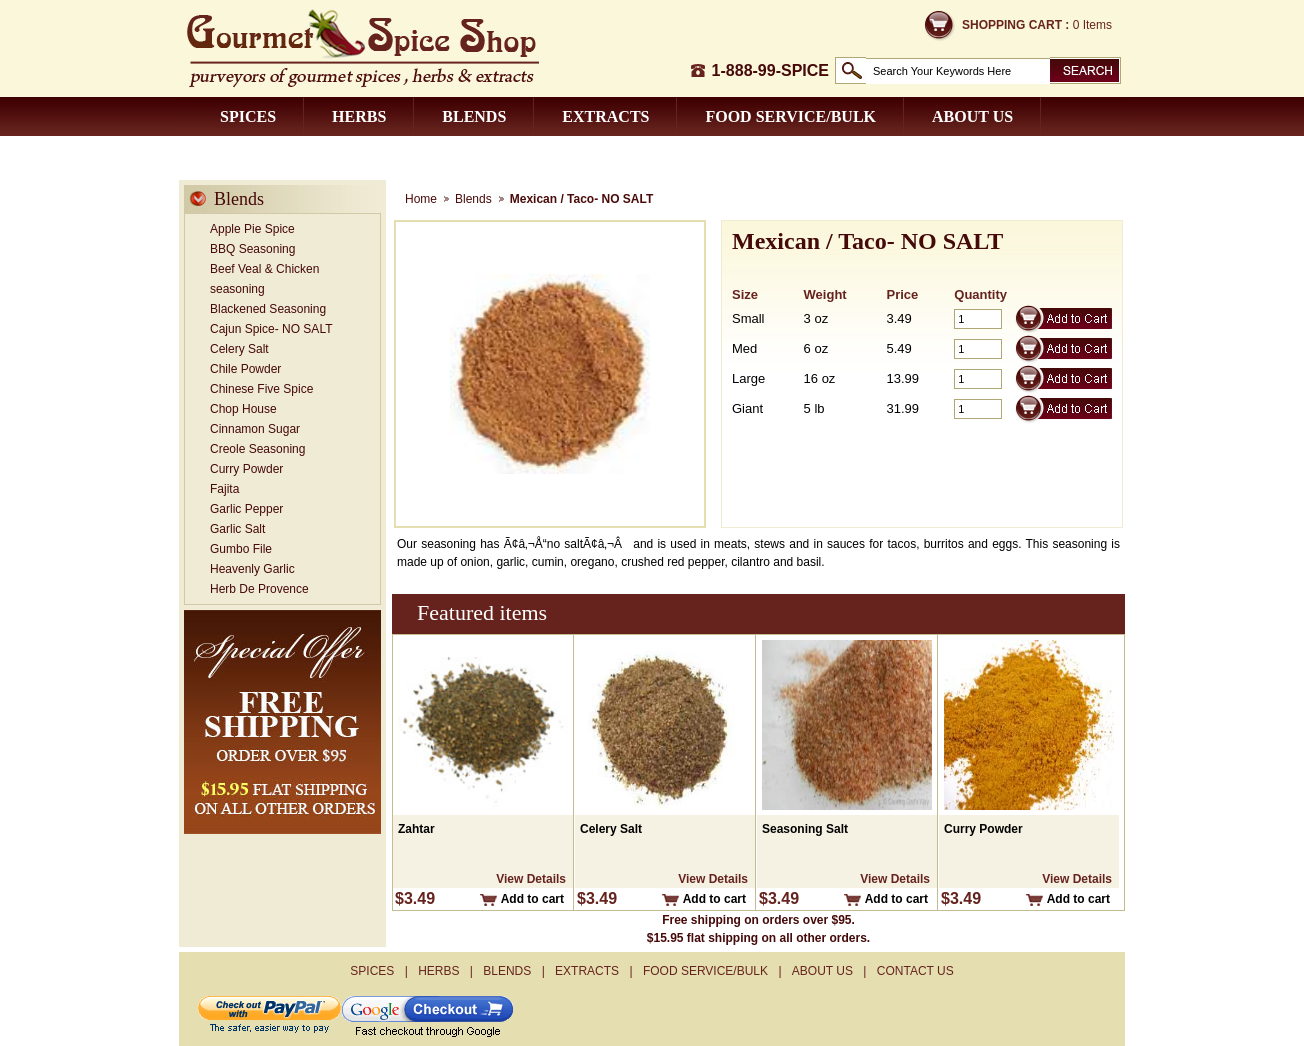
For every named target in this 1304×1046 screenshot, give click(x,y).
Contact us (271, 155)
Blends (474, 116)
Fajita (224, 489)
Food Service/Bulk (790, 116)
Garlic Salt (237, 529)
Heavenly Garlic (252, 569)
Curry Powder (246, 469)
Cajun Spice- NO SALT (271, 329)
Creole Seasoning (257, 449)
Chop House (243, 409)
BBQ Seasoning (252, 249)
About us (972, 116)
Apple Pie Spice (252, 229)
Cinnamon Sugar (255, 429)
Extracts (605, 116)
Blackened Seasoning (268, 309)
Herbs (359, 116)
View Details (531, 879)
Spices (248, 116)
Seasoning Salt (805, 829)
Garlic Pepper (246, 509)
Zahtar (416, 829)
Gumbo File (241, 549)
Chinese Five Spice (261, 389)
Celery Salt (239, 349)
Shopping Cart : (1015, 25)
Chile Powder (245, 369)
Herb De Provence (259, 589)
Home (421, 199)
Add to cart (532, 899)
